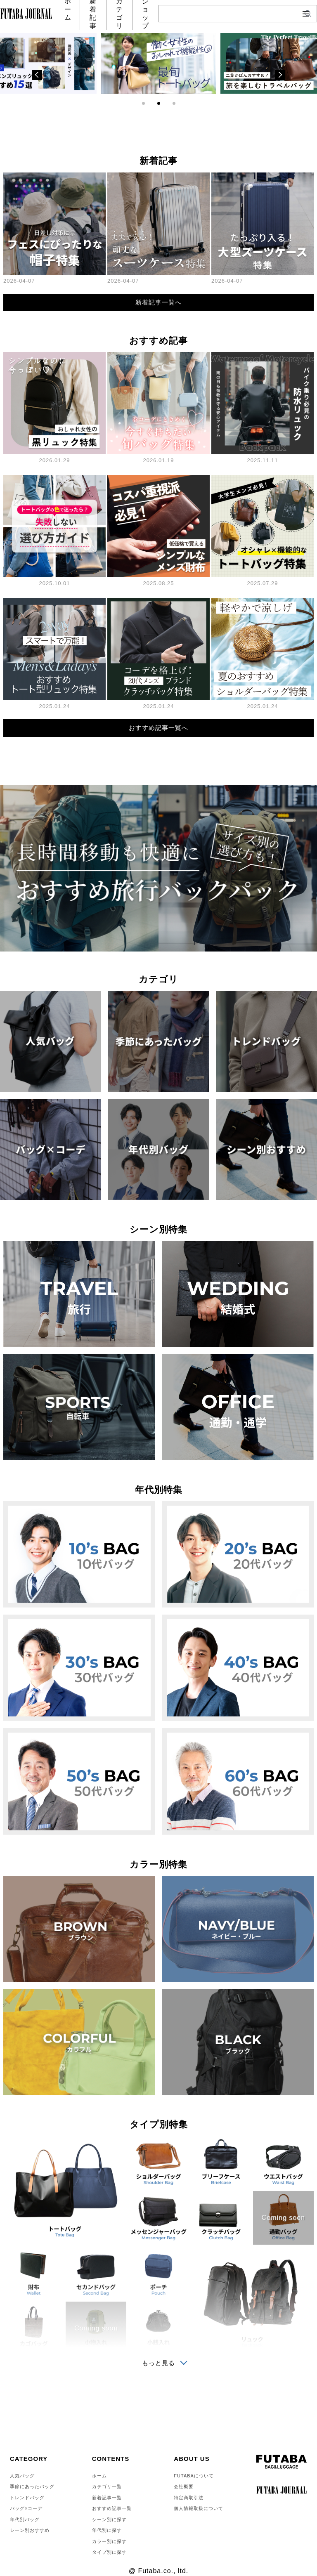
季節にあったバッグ (32, 2486)
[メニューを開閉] (306, 14)
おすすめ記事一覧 (112, 2508)
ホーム (99, 2475)
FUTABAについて (194, 2475)
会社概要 (184, 2486)
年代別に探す (107, 2530)
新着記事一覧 (107, 2497)
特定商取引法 (188, 2497)
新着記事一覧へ (158, 302)
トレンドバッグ (27, 2497)
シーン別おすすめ (30, 2530)
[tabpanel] (158, 63)
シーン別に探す (109, 2519)
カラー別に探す (109, 2541)
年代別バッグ (25, 2519)
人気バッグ (22, 2475)
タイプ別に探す (109, 2552)
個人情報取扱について (198, 2508)
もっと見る (158, 2362)
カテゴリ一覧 (107, 2486)
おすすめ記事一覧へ (158, 727)
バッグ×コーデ (26, 2508)
